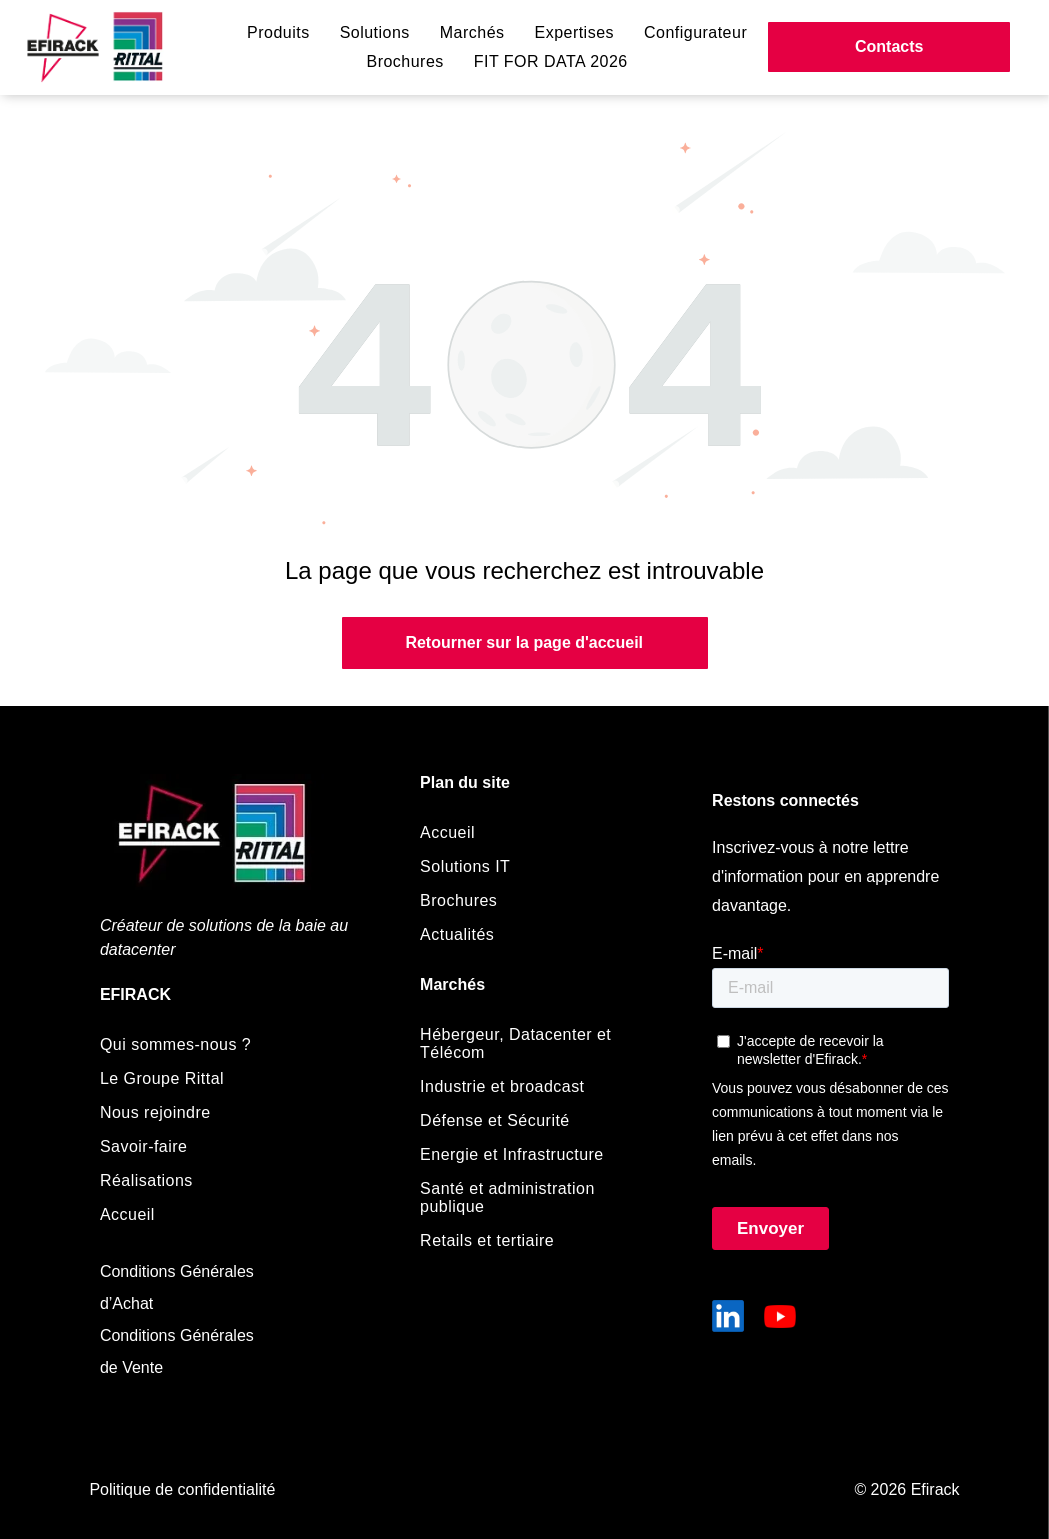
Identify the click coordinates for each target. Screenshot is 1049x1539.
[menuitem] (278, 33)
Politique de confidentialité (182, 1489)
